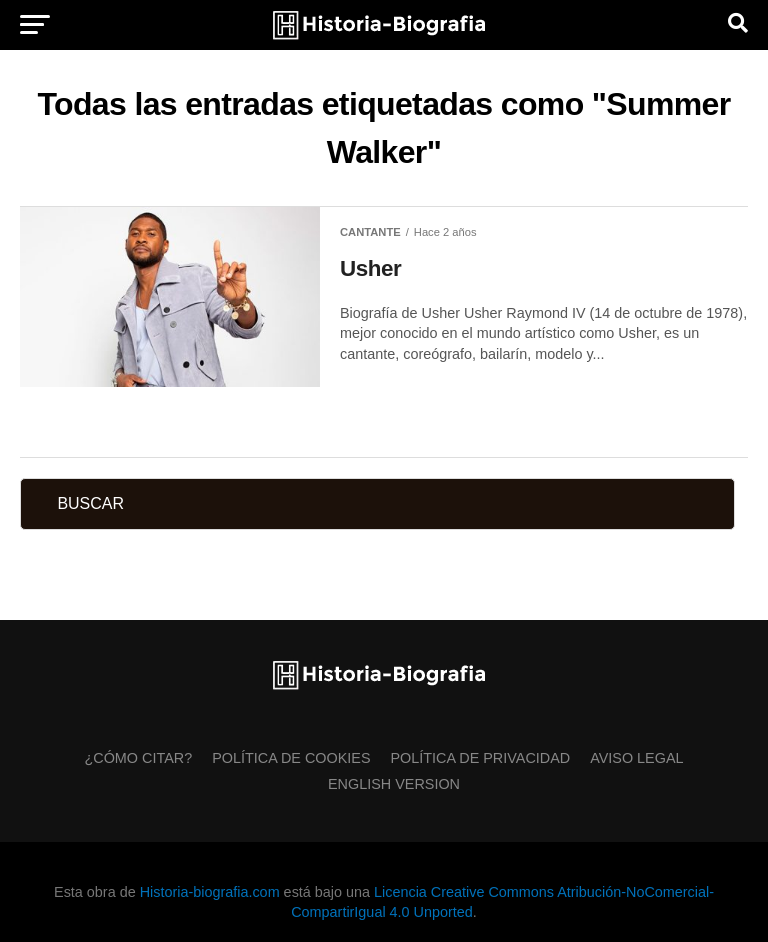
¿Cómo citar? (138, 758)
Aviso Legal (636, 758)
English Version (394, 784)
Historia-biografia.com (210, 892)
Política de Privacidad (481, 758)
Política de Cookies (291, 758)
